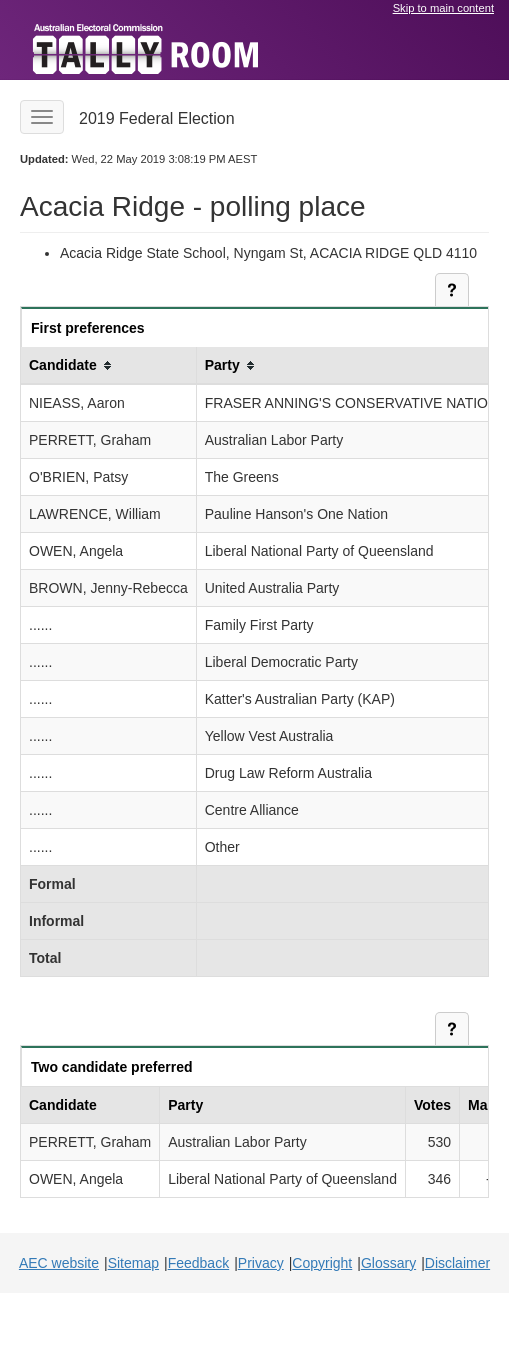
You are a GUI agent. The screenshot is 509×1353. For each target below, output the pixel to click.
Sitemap (133, 1263)
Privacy (261, 1263)
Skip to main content (443, 8)
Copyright (322, 1263)
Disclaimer (457, 1263)
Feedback (198, 1263)
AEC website (59, 1263)
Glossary (388, 1263)
